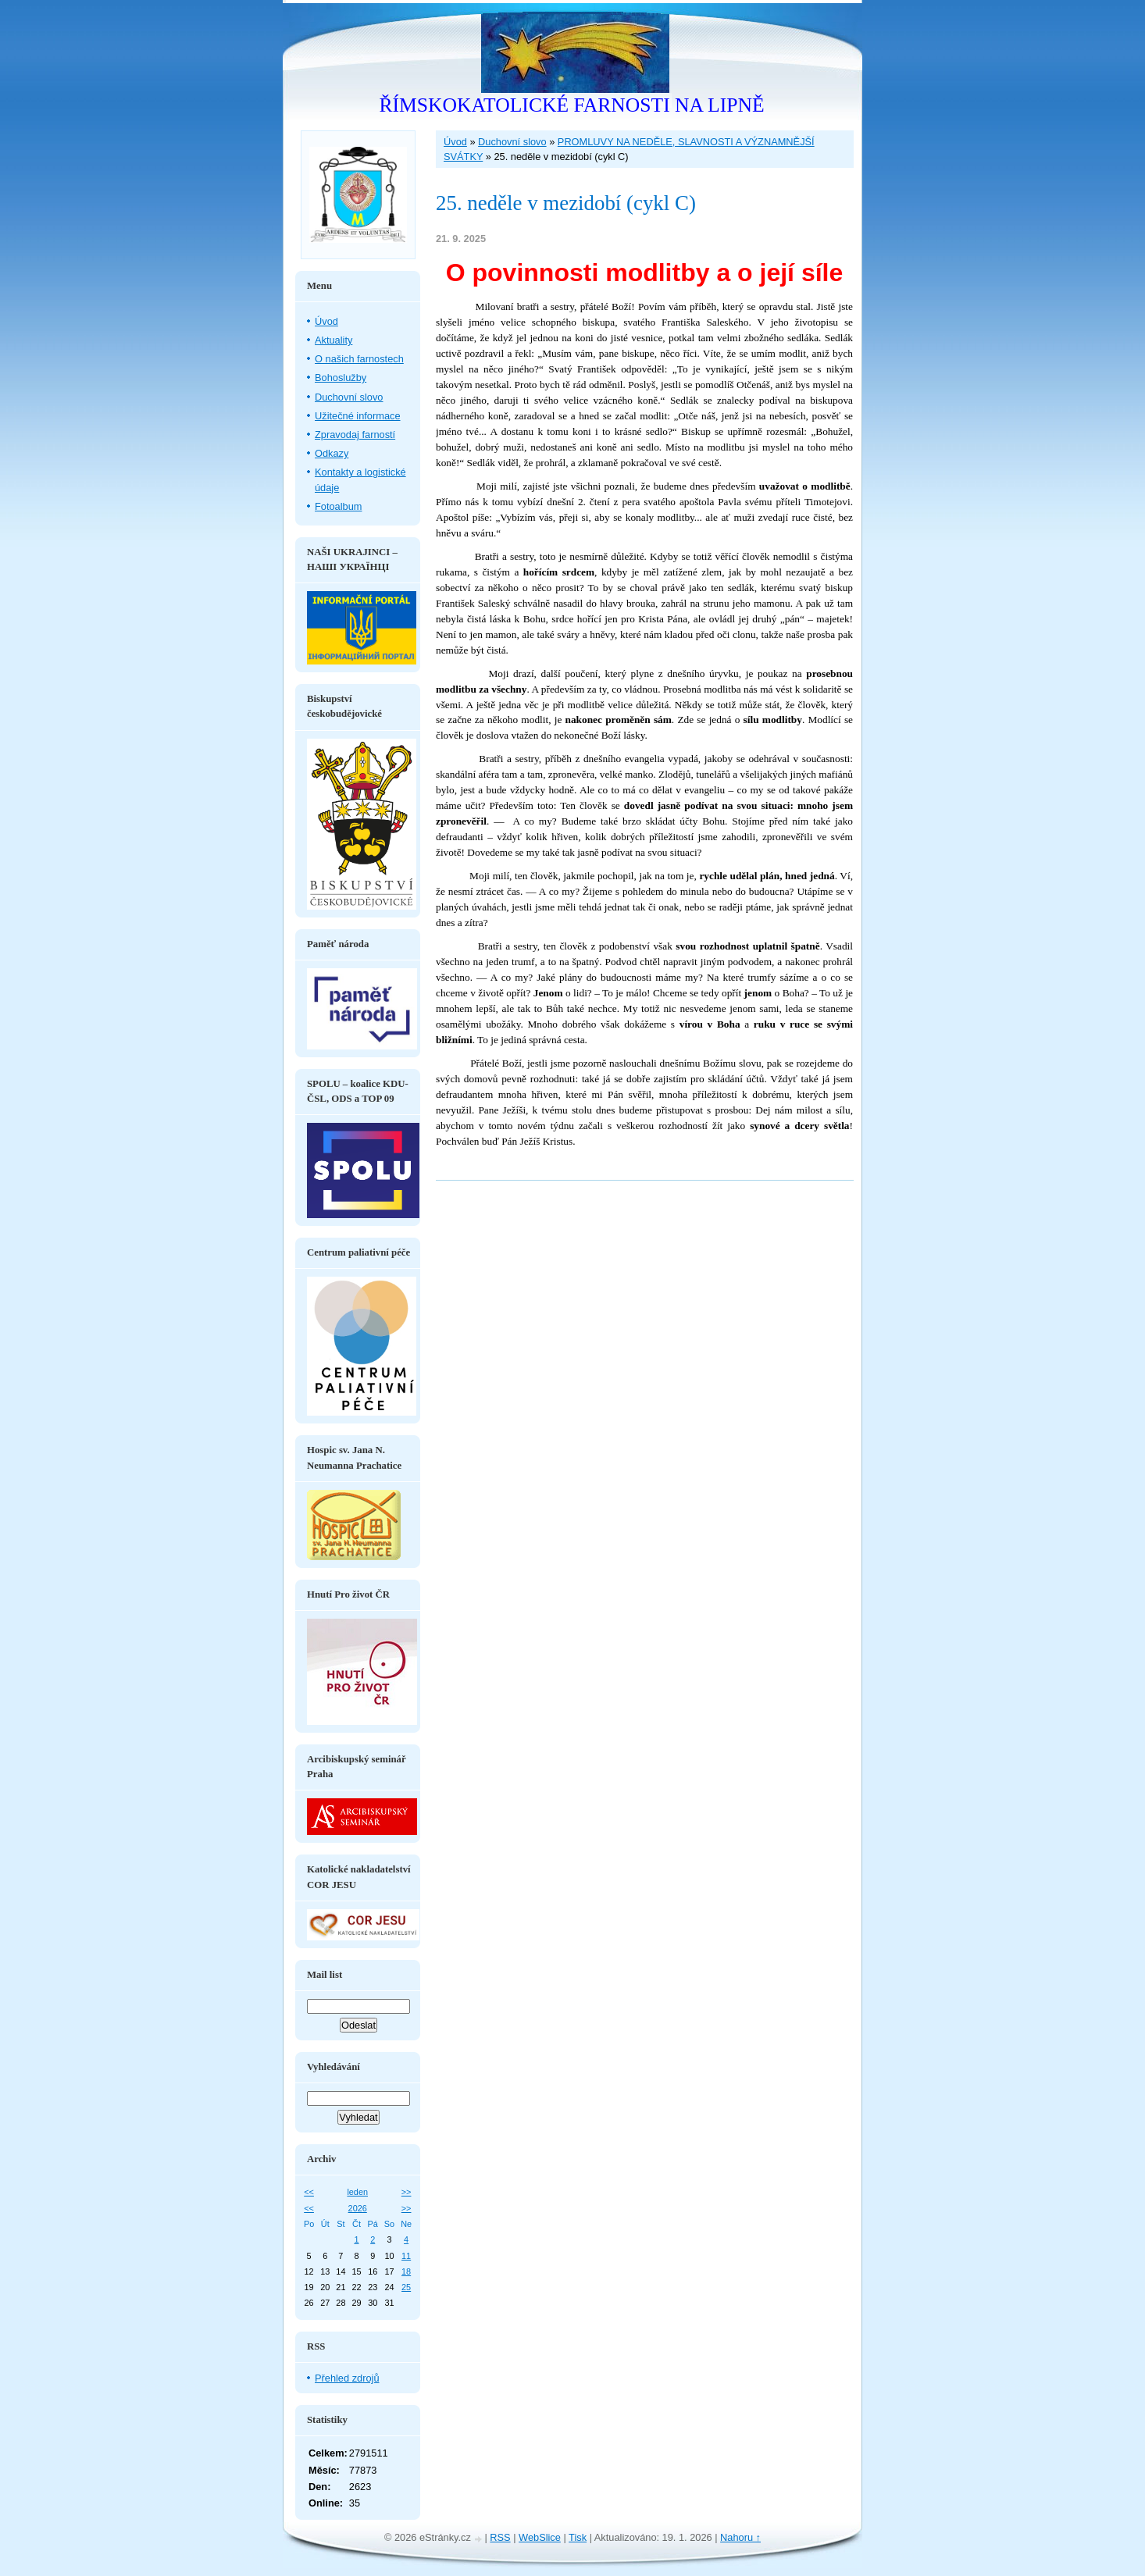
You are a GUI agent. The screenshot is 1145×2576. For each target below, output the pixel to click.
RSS (500, 2537)
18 (406, 2271)
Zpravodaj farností (355, 434)
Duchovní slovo (512, 142)
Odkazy (331, 453)
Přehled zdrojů (347, 2378)
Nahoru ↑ (740, 2537)
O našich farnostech (359, 359)
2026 (357, 2208)
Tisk (578, 2537)
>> (406, 2192)
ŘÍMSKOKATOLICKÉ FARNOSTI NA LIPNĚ (571, 105)
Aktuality (333, 340)
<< (309, 2192)
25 (406, 2287)
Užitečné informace (358, 416)
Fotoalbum (338, 506)
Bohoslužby (340, 377)
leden (357, 2192)
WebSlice (540, 2537)
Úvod (455, 142)
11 (406, 2256)
